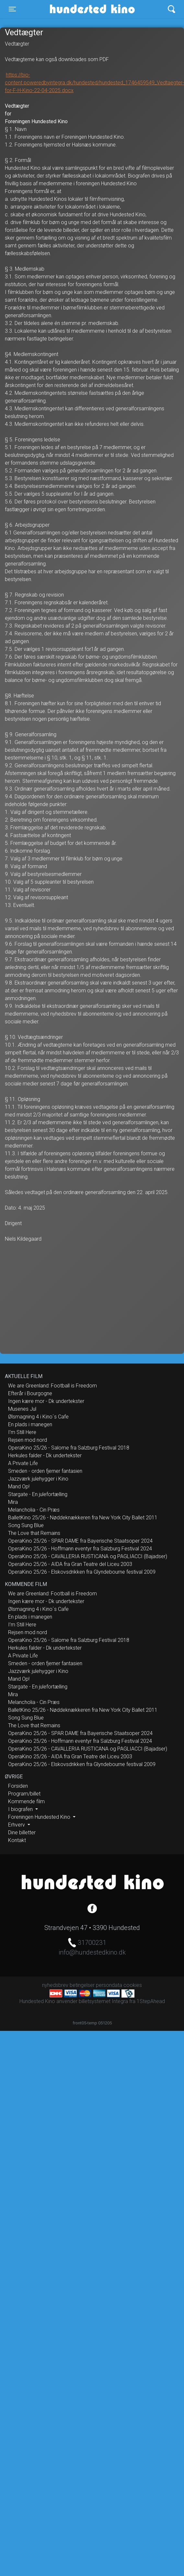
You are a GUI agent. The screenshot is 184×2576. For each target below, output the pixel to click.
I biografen (21, 1809)
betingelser (82, 1985)
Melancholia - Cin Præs (34, 1510)
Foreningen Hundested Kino (40, 1817)
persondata (109, 1985)
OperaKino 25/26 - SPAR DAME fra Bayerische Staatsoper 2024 (80, 1541)
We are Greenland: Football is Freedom (52, 1386)
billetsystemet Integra (103, 2001)
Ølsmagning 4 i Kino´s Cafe (38, 1417)
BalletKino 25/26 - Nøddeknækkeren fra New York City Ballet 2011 (82, 1517)
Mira (13, 1502)
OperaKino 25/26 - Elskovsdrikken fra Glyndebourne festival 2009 (81, 1572)
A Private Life (23, 1463)
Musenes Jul (22, 1409)
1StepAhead (151, 2001)
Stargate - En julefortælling (37, 1494)
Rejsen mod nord (27, 1440)
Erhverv (17, 1825)
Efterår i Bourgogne (30, 1393)
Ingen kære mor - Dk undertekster (46, 1401)
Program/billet (24, 1794)
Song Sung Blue (26, 1525)
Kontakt (17, 1840)
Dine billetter (22, 1832)
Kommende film (26, 1801)
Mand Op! (18, 1486)
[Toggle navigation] (12, 9)
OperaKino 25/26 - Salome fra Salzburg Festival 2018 (68, 1448)
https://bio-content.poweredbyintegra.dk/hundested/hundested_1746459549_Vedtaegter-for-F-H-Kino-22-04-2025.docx (94, 82)
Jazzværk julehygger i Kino (38, 1479)
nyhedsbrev (55, 1985)
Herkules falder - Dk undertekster (45, 1455)
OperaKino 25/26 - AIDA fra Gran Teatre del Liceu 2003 (70, 1564)
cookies (132, 1985)
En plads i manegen (30, 1424)
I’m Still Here (22, 1432)
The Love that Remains (34, 1533)
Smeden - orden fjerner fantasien (45, 1471)
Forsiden (18, 1786)
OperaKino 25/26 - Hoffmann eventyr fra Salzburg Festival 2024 (80, 1549)
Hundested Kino (74, 9)
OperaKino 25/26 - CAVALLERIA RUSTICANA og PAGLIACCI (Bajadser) (87, 1556)
